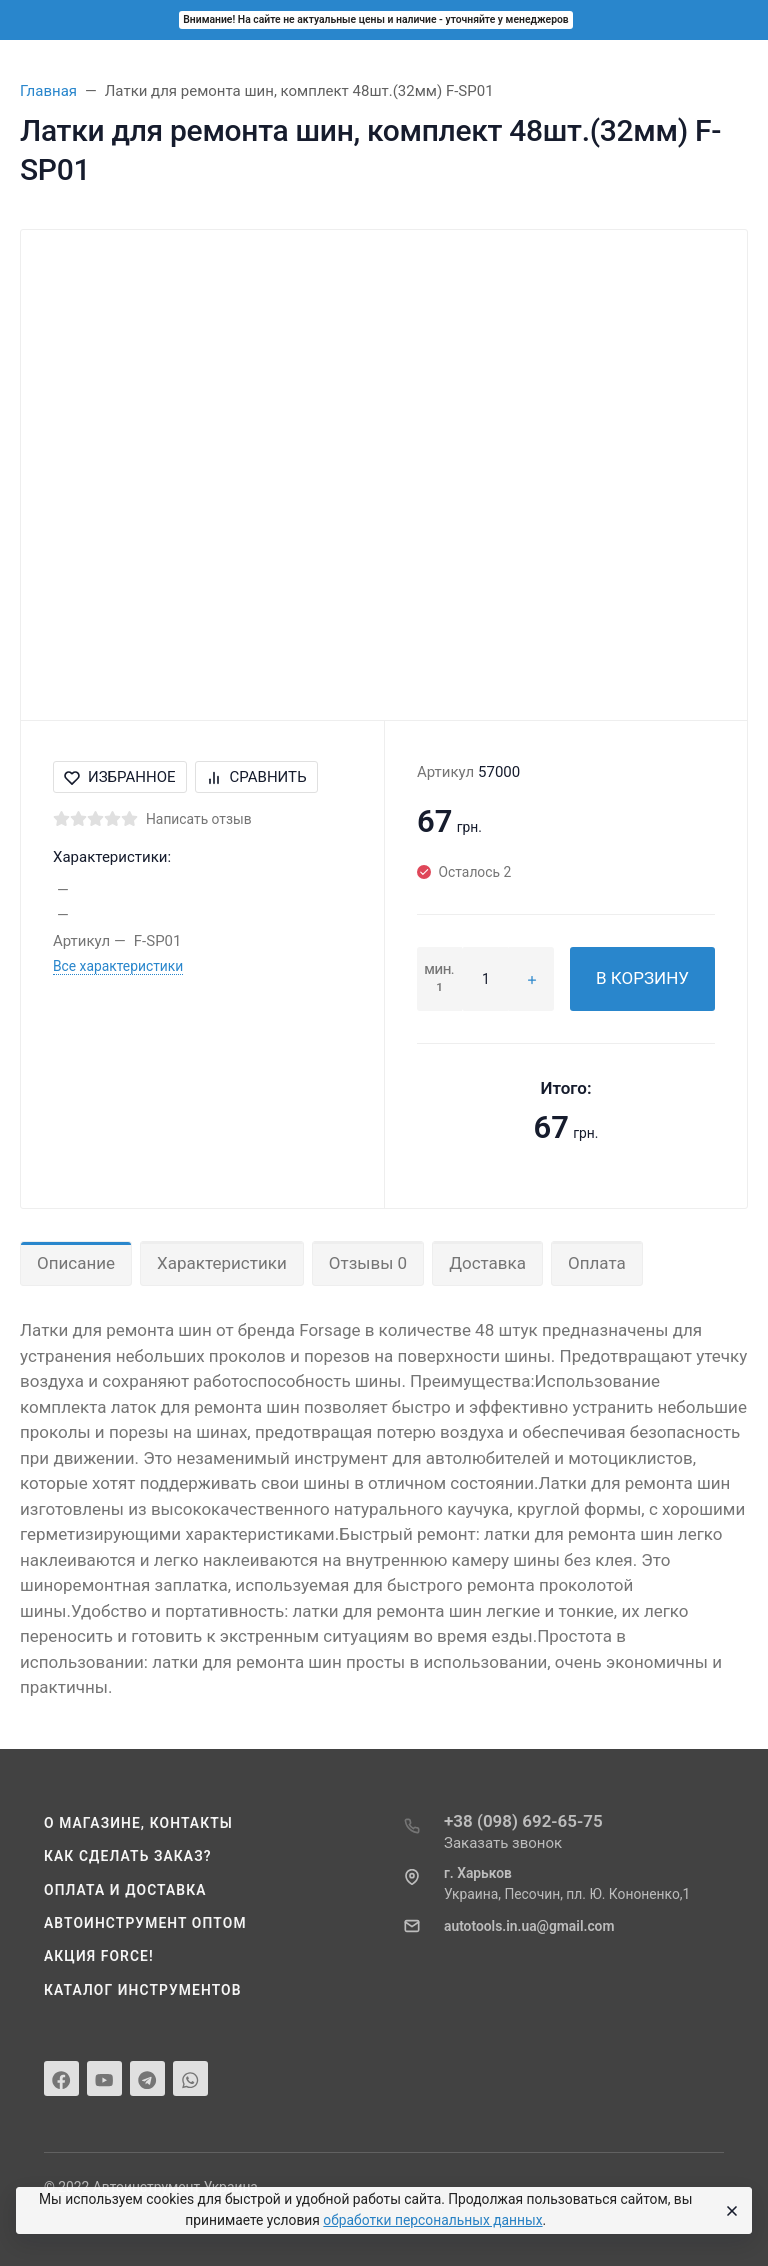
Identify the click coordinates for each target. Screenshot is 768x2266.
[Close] (729, 2211)
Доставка (487, 1263)
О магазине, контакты (138, 1823)
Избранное (120, 777)
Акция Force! (99, 1956)
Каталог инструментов (143, 1990)
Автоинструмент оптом (145, 1923)
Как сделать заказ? (128, 1856)
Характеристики (222, 1263)
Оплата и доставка (125, 1890)
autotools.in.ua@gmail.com (529, 1926)
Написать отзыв (199, 819)
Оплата (597, 1263)
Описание (76, 1263)
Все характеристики (118, 966)
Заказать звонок (503, 1843)
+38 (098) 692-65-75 (523, 1821)
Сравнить (256, 777)
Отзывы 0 (368, 1263)
